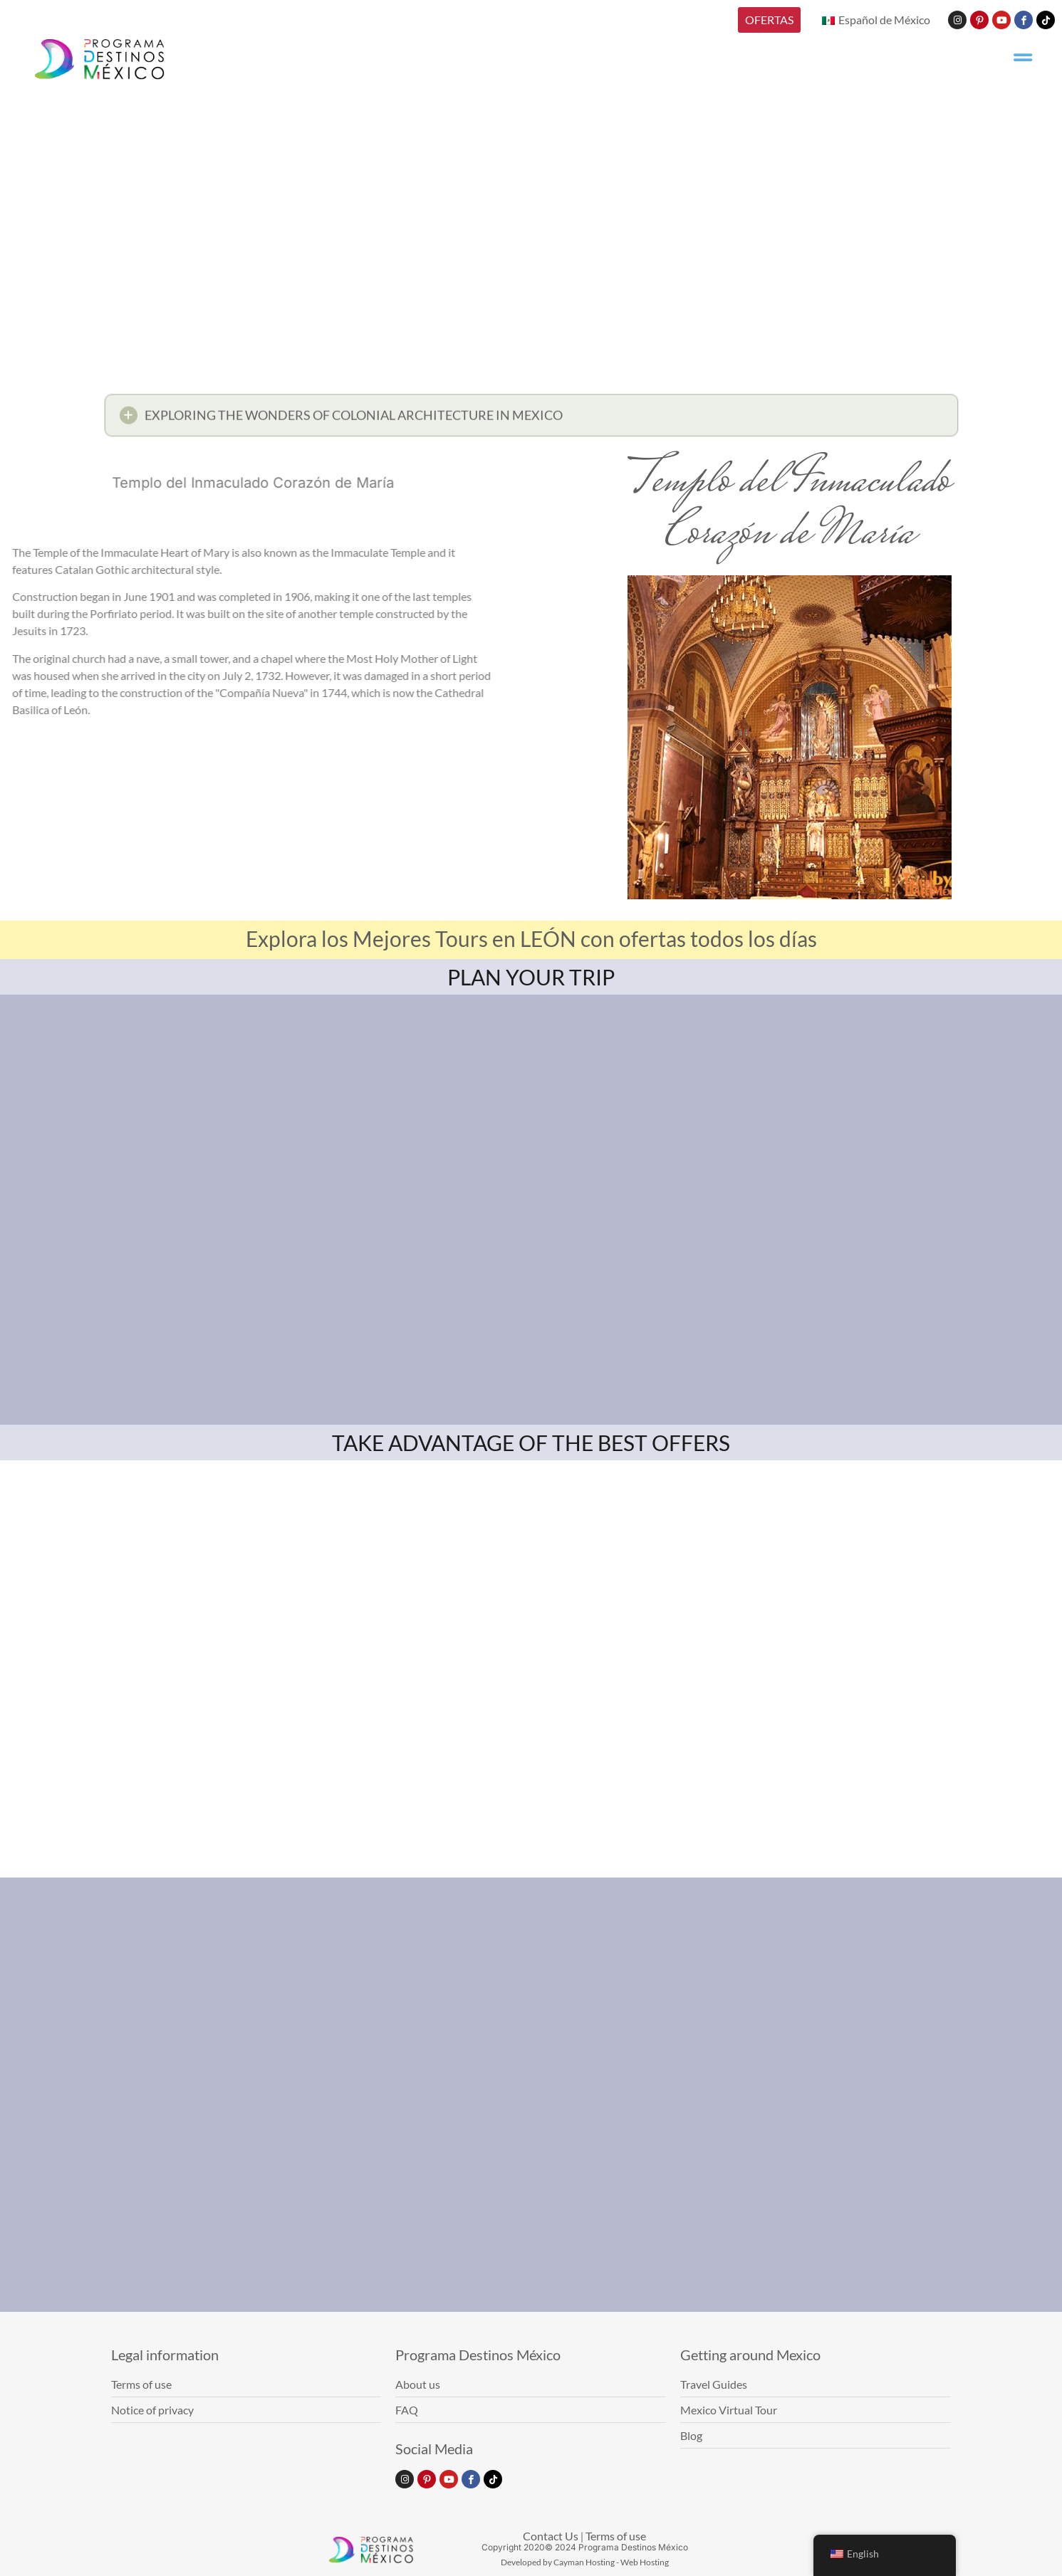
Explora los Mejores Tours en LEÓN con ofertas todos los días (531, 938)
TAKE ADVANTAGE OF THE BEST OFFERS (531, 1442)
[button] (531, 419)
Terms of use (615, 2536)
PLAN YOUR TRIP (531, 977)
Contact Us (550, 2536)
